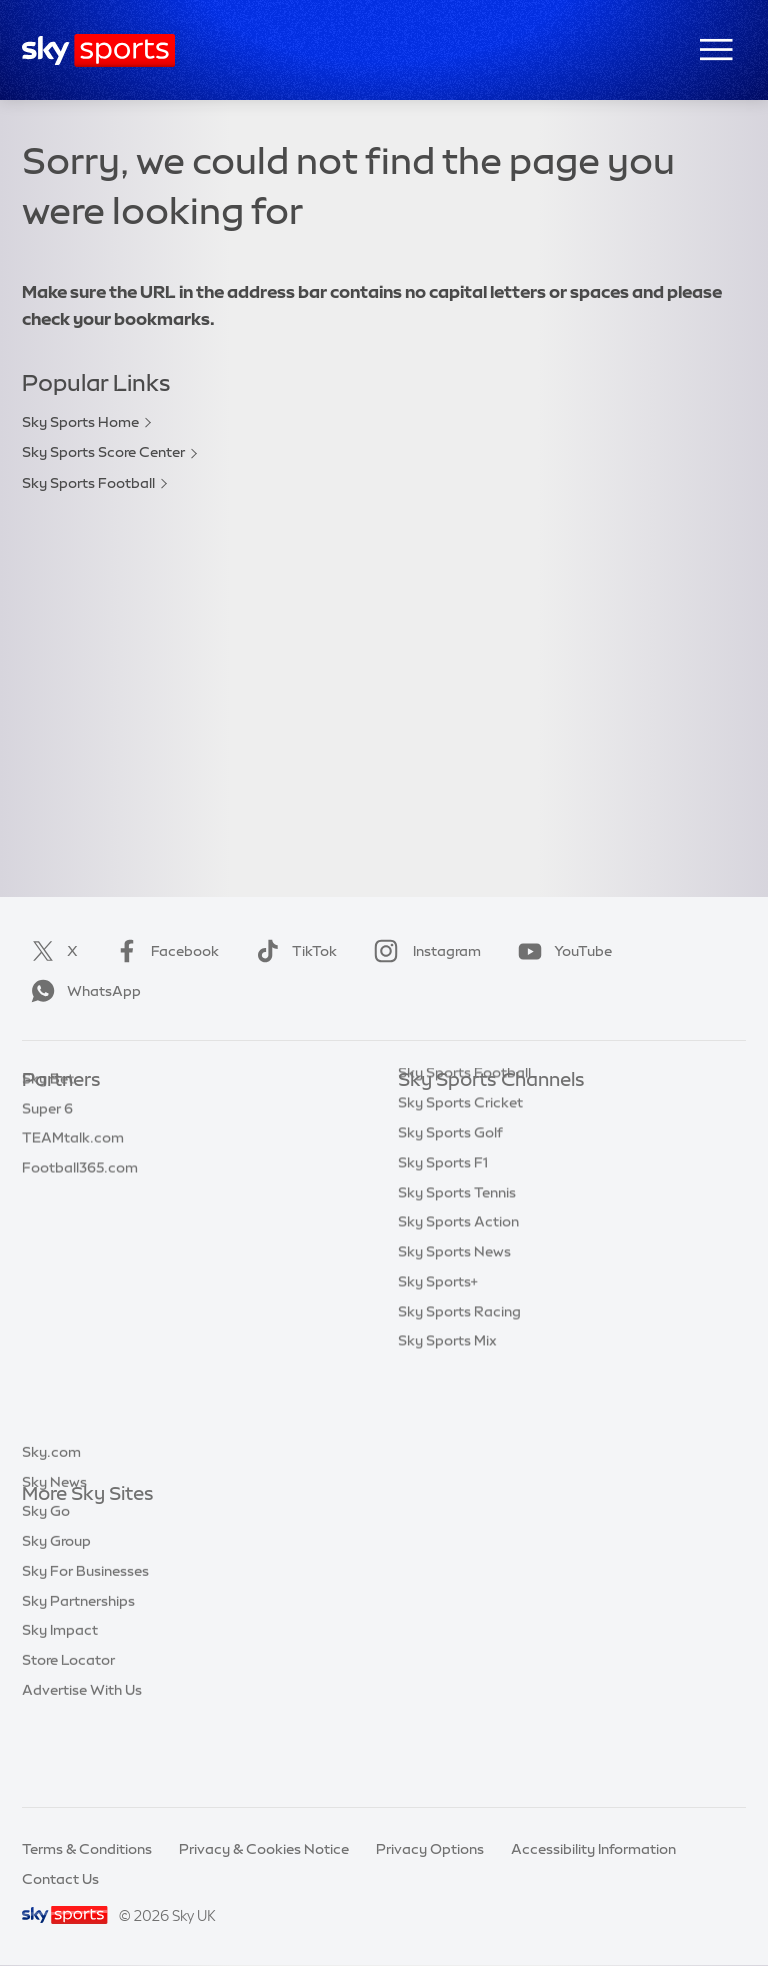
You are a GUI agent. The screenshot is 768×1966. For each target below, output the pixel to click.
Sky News (54, 1555)
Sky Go (46, 1584)
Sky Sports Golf (450, 1230)
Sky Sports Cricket (460, 1200)
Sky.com (51, 1525)
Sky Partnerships (78, 1674)
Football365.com (80, 1200)
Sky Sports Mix (447, 1438)
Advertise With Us (82, 1763)
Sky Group (56, 1614)
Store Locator (68, 1733)
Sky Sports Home (80, 422)
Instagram (423, 951)
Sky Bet (48, 1111)
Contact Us (60, 1879)
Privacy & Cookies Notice (264, 1849)
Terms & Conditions (87, 1849)
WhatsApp (82, 991)
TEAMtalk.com (73, 1170)
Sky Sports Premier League (488, 1141)
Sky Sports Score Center (103, 452)
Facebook (163, 951)
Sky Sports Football (88, 483)
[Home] (98, 50)
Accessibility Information (593, 1849)
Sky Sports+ (438, 1379)
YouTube (561, 951)
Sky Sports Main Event (472, 1111)
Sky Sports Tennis (457, 1290)
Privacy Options (430, 1849)
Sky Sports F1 (443, 1260)
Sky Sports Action (458, 1319)
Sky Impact (60, 1703)
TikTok (292, 951)
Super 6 (47, 1141)
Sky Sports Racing (459, 1409)
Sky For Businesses (85, 1644)
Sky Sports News (454, 1349)
